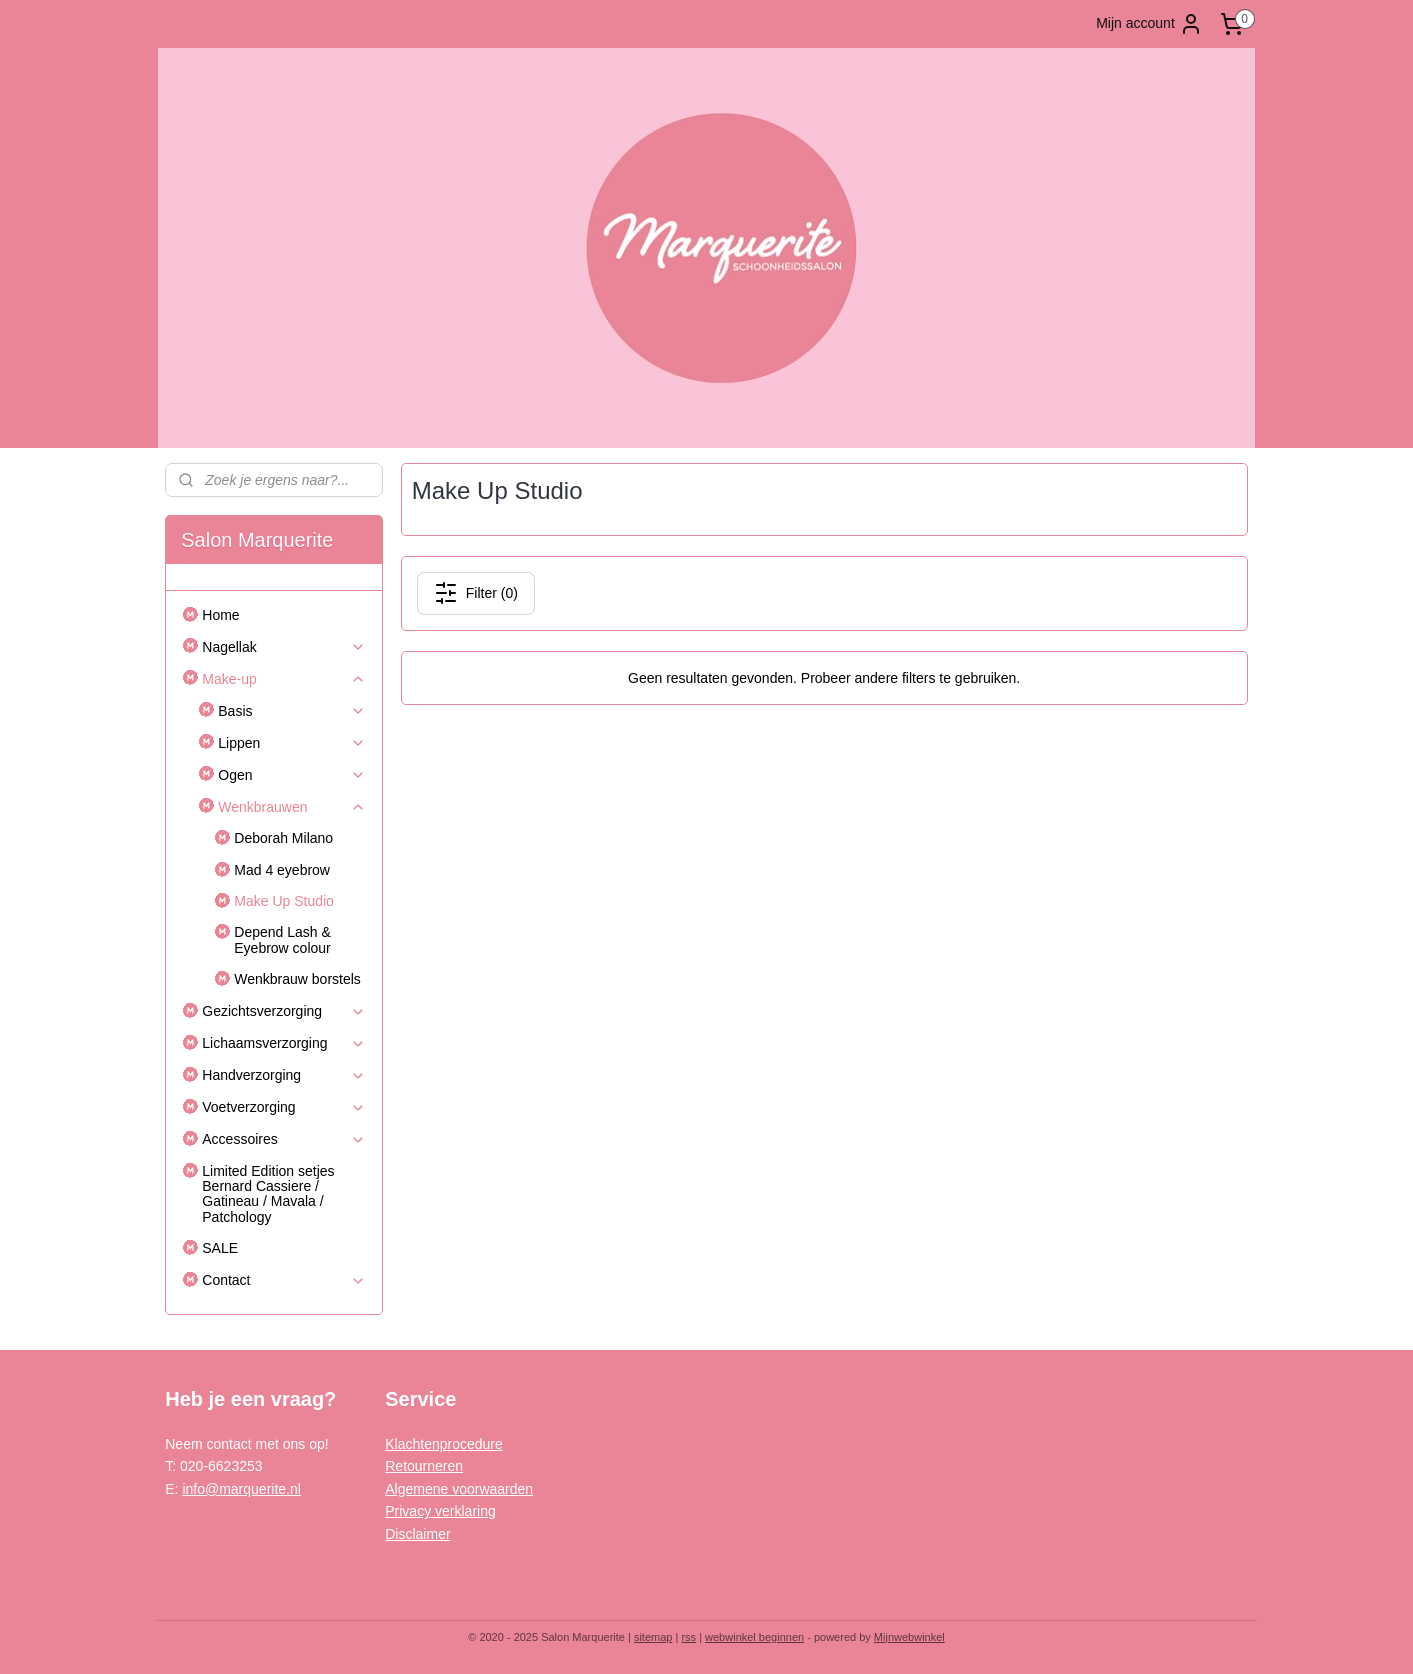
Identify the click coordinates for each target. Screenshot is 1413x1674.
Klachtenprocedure (444, 1444)
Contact (284, 1280)
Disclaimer (417, 1534)
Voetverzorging (284, 1107)
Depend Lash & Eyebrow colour (282, 939)
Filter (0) (476, 593)
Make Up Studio (284, 901)
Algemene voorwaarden (459, 1489)
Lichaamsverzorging (284, 1043)
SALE (220, 1248)
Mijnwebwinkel (909, 1637)
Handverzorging (284, 1075)
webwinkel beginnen (754, 1637)
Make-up (284, 679)
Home (220, 615)
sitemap (653, 1637)
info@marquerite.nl (241, 1489)
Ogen (292, 775)
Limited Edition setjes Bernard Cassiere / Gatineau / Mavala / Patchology (268, 1194)
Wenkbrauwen (292, 807)
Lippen (292, 743)
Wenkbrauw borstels (297, 979)
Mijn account (1149, 24)
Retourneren (424, 1466)
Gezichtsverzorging (284, 1011)
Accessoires (284, 1139)
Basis (292, 711)
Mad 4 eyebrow (282, 870)
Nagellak (284, 647)
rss (688, 1637)
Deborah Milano (283, 838)
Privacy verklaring (440, 1511)
